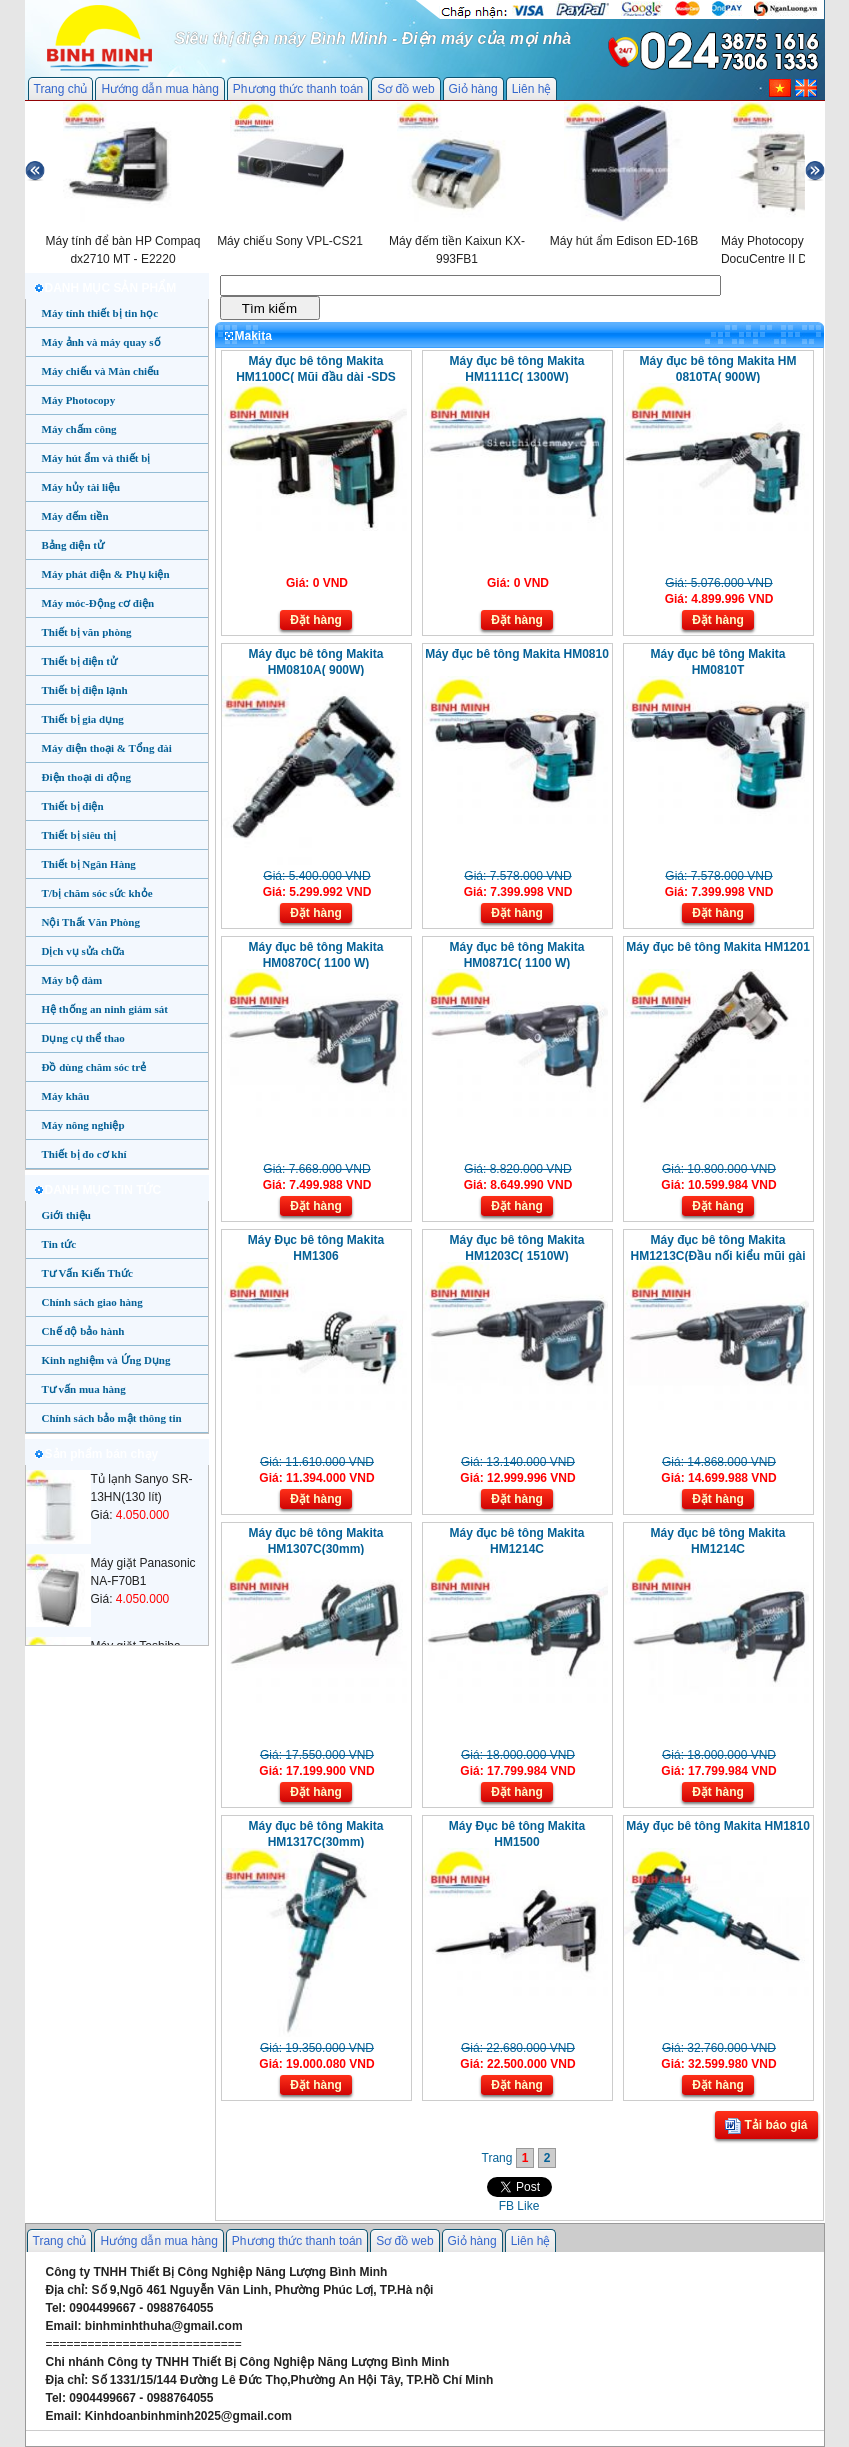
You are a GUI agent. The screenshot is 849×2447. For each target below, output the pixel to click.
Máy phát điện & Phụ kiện (106, 574)
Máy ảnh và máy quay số (101, 342)
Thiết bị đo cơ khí (84, 1154)
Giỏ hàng (473, 89)
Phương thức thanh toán (298, 89)
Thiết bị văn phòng (87, 632)
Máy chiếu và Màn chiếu (101, 371)
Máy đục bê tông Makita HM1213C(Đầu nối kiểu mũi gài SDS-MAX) (717, 1256)
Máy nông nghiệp (83, 1125)
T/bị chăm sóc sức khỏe (97, 893)
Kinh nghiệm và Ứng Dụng (106, 1360)
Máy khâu (66, 1096)
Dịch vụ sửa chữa (83, 951)
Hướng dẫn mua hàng (159, 89)
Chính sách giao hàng (92, 1302)
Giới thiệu (66, 1215)
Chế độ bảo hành (83, 1331)
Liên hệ (532, 89)
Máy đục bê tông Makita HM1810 (718, 1826)
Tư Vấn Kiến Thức (87, 1273)
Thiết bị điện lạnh (85, 690)
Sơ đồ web (405, 89)
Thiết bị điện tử (80, 661)
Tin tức (59, 1244)
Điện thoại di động (87, 777)
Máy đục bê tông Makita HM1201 (718, 947)
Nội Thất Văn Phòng (91, 922)
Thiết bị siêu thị (79, 835)
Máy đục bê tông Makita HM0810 (517, 654)
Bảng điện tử (73, 545)
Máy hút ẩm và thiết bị (96, 458)
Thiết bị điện (73, 806)
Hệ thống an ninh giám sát (105, 1009)
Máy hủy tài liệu (81, 487)
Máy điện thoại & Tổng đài (107, 748)
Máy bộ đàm (72, 980)
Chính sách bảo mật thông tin (112, 1418)
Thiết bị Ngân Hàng (89, 864)
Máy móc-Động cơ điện (98, 603)
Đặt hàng (316, 620)
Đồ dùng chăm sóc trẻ (94, 1067)
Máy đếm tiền (75, 516)
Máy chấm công (79, 429)
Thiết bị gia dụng (83, 719)
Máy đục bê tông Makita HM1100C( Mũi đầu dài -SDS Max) (316, 377)
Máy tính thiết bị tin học (100, 313)
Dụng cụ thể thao (83, 1038)
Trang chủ (61, 89)
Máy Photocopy (79, 400)
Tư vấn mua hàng (84, 1389)
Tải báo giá (766, 2126)
